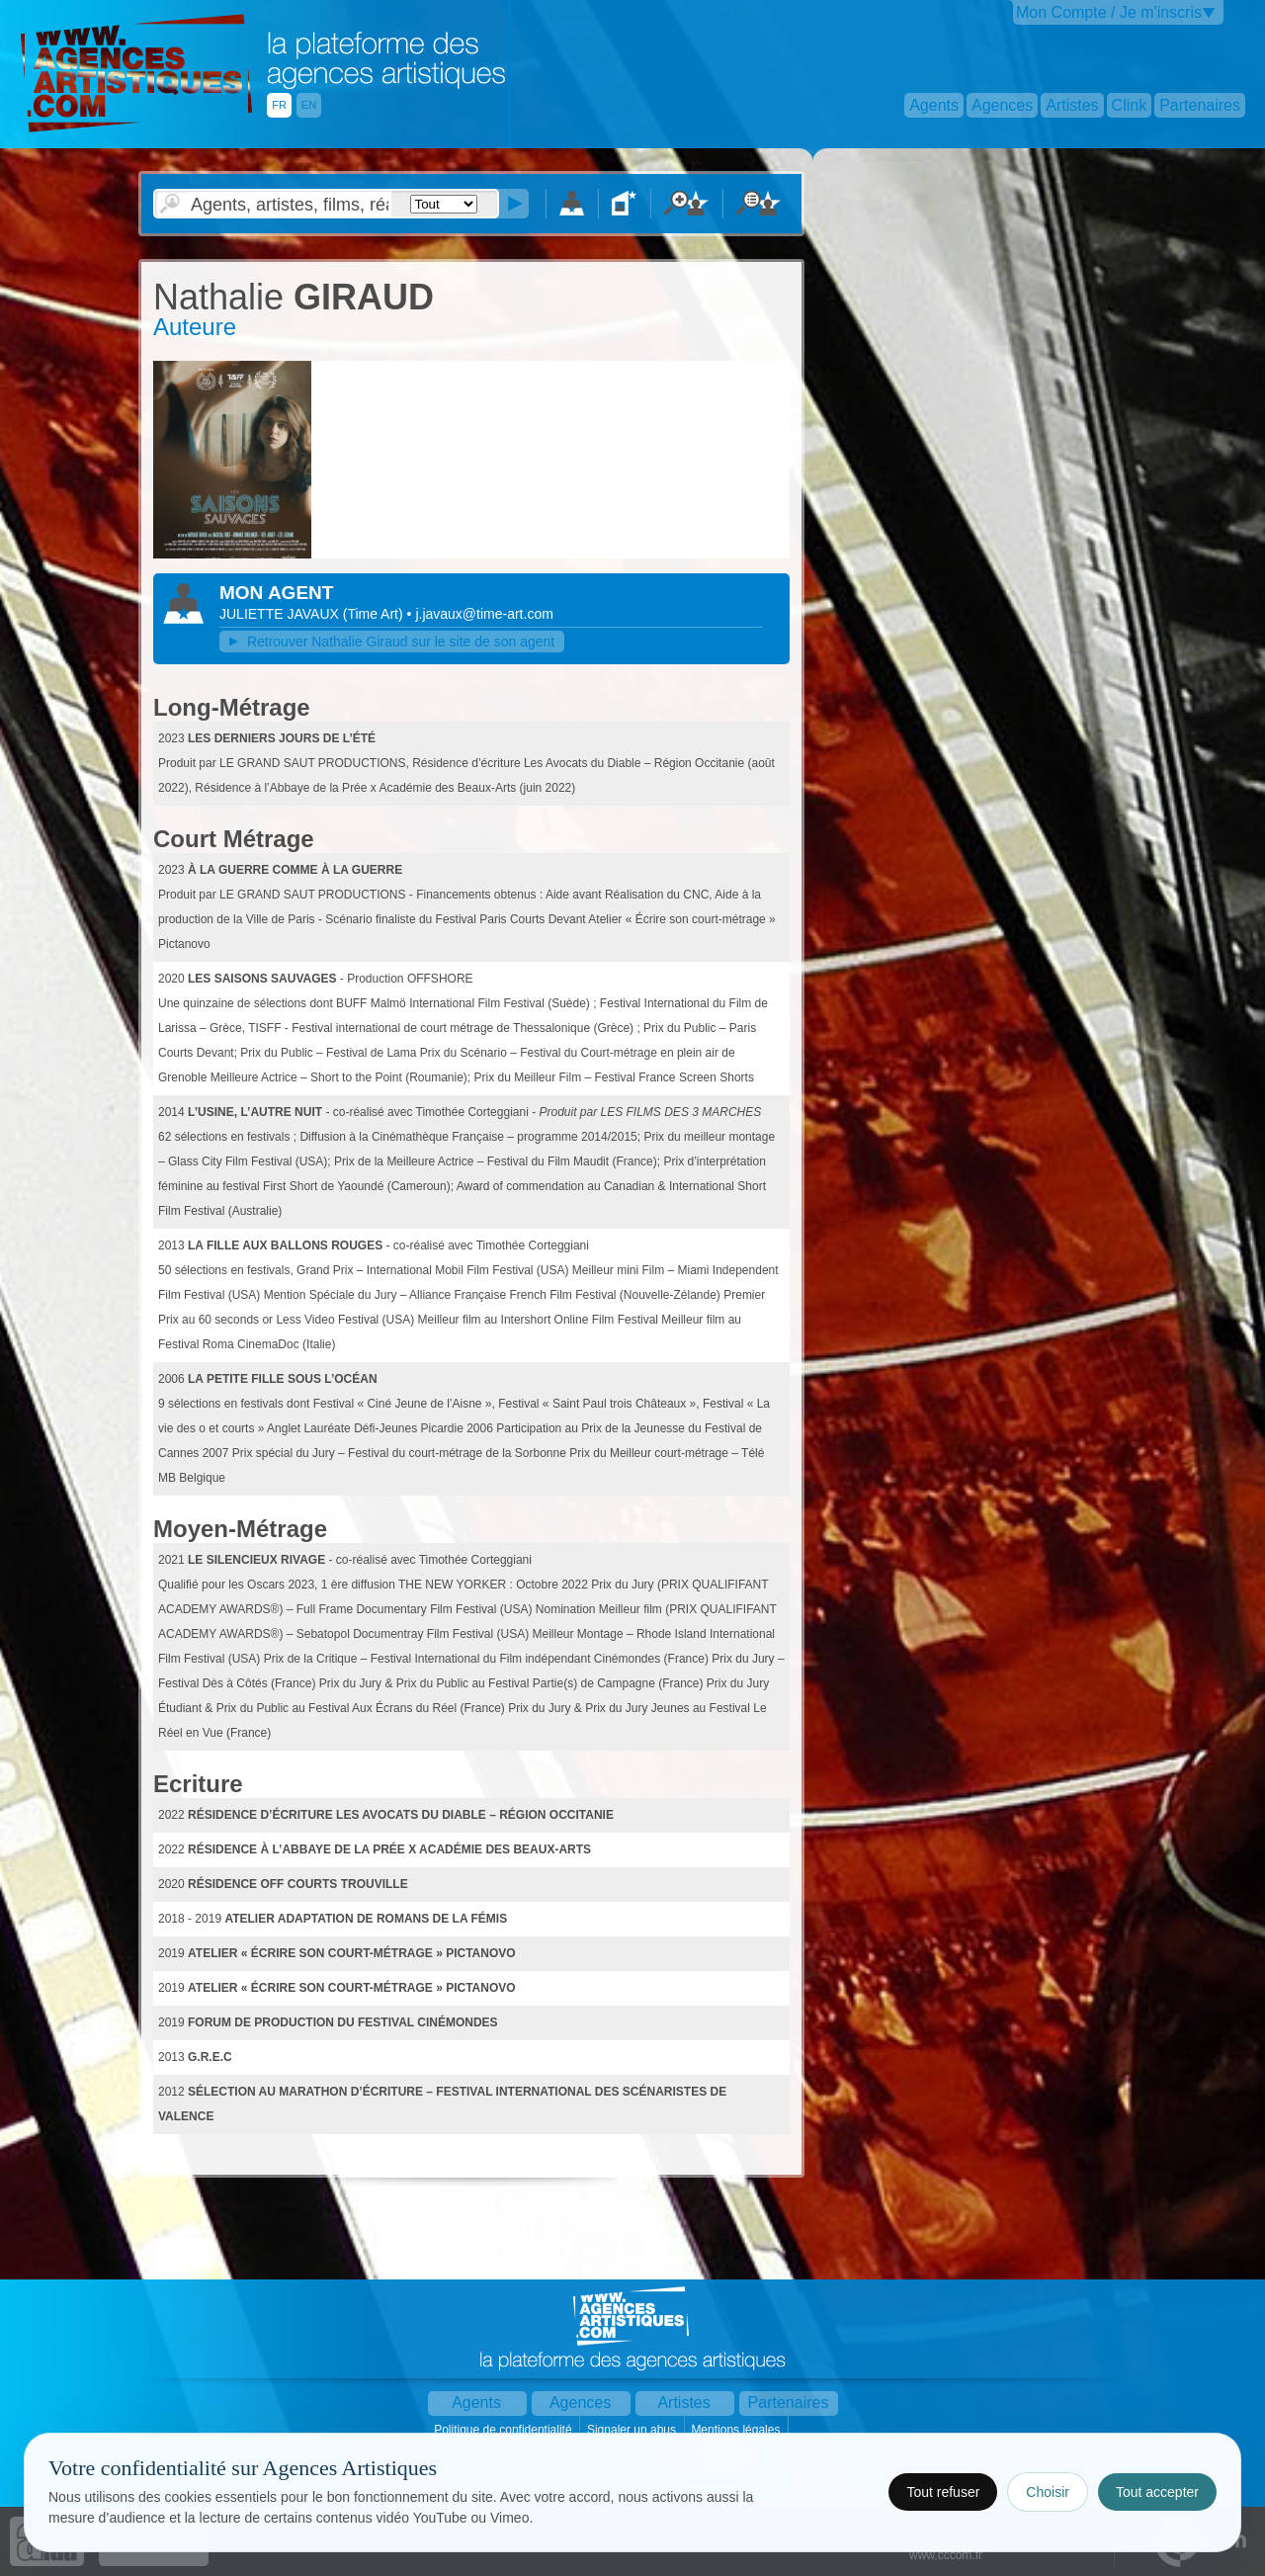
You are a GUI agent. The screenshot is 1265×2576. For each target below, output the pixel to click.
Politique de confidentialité (504, 2430)
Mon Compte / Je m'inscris (1109, 12)
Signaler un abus (633, 2430)
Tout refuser (942, 2492)
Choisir (1047, 2492)
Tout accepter (1157, 2492)
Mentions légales (737, 2430)
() (375, 614)
